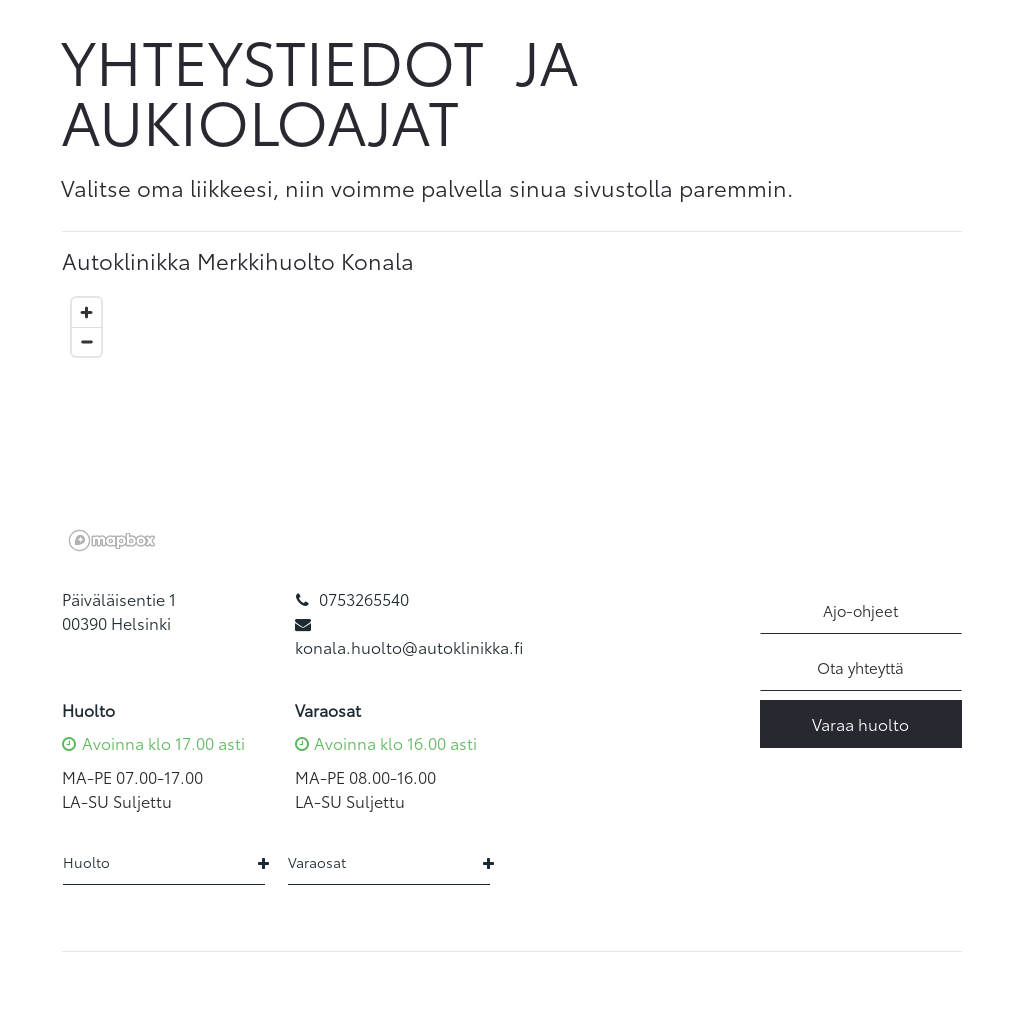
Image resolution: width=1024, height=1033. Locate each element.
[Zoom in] (86, 312)
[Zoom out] (86, 341)
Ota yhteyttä (860, 667)
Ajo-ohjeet (860, 610)
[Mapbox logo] (112, 540)
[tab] (512, 260)
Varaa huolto (860, 723)
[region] (512, 423)
